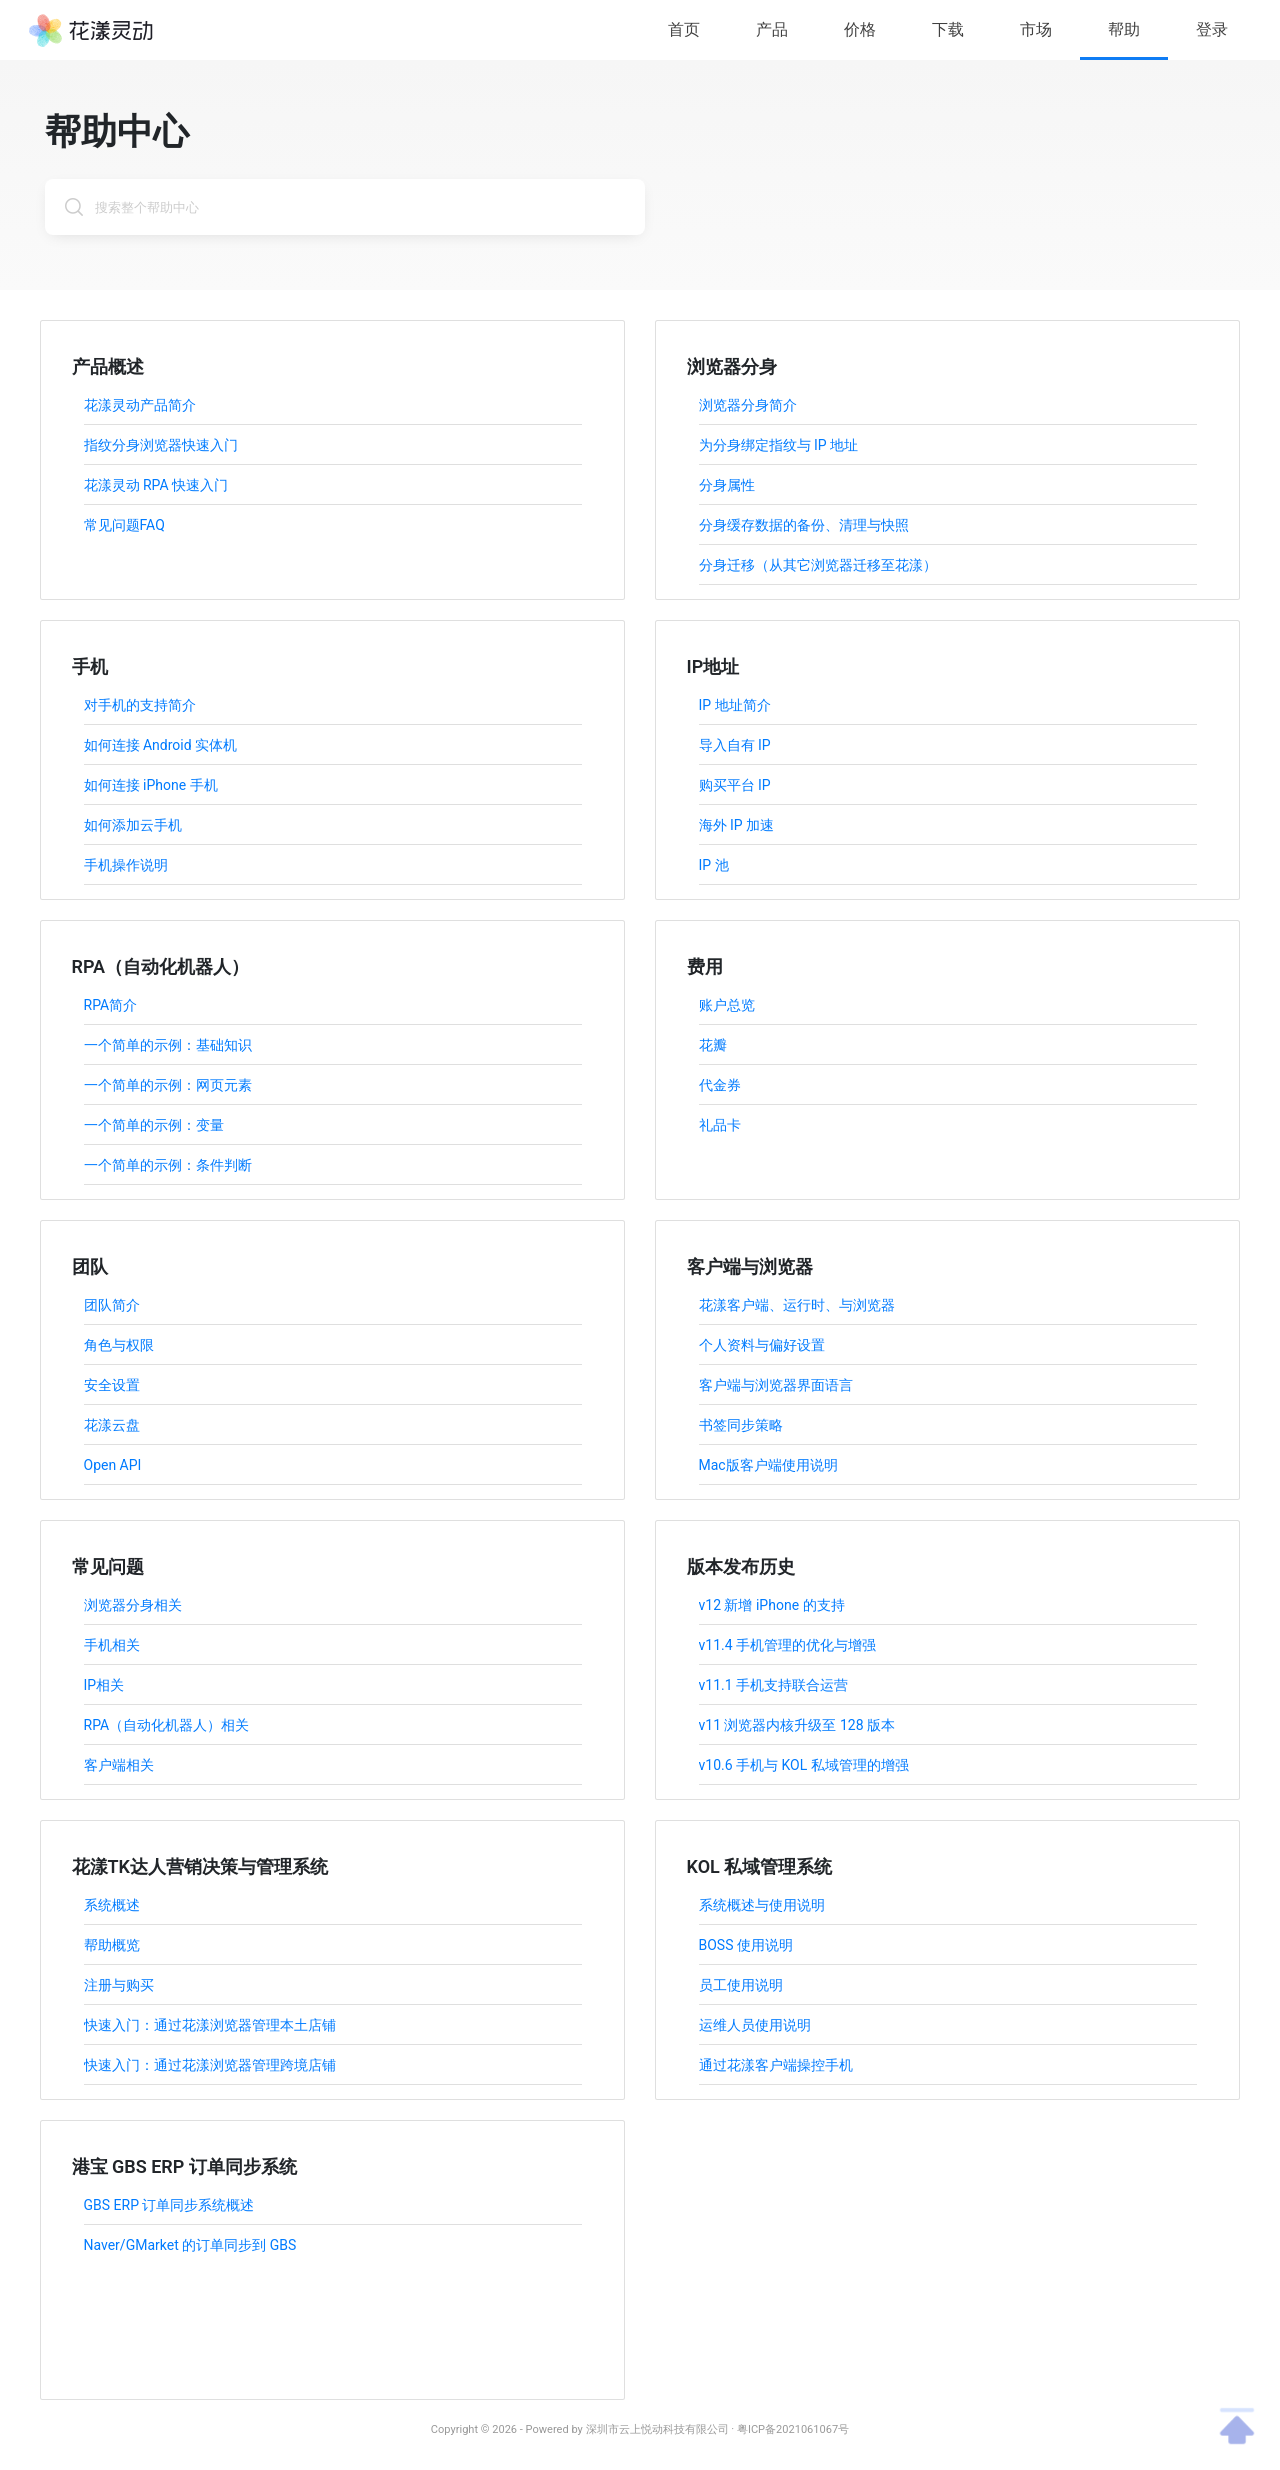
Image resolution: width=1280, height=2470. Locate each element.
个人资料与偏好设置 (762, 1345)
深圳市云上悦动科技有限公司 (657, 2429)
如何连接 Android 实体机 (161, 745)
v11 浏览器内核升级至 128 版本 (797, 1725)
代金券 (720, 1085)
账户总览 (727, 1005)
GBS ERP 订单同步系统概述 (169, 2205)
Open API (113, 1465)
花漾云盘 (112, 1425)
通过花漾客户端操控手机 (776, 2065)
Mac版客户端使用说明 (768, 1465)
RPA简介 (111, 1005)
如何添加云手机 (133, 825)
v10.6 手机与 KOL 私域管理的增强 (804, 1765)
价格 (860, 29)
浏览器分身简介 (748, 405)
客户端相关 (119, 1765)
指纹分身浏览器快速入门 (161, 445)
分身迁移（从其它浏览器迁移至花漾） (818, 565)
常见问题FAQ (124, 525)
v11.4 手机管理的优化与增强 (788, 1645)
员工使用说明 (741, 1985)
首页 (684, 29)
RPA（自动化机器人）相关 (167, 1725)
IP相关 (104, 1685)
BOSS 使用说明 (746, 1945)
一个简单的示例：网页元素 (168, 1085)
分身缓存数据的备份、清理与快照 (804, 525)
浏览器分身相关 (133, 1605)
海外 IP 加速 (737, 825)
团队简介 (112, 1305)
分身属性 (727, 485)
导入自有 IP (735, 745)
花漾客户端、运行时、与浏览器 (797, 1305)
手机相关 (112, 1645)
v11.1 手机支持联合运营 (774, 1685)
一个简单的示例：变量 (154, 1125)
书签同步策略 (741, 1425)
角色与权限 (119, 1345)
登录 (1212, 29)
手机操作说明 (126, 865)
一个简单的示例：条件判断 (168, 1165)
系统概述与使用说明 (762, 1905)
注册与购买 (119, 1985)
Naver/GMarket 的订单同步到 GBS (190, 2245)
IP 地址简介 (735, 705)
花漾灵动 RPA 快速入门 (156, 485)
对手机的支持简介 (140, 705)
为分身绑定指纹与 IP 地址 (779, 445)
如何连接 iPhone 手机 (151, 785)
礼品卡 (720, 1125)
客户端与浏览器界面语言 (776, 1385)
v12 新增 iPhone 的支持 (772, 1605)
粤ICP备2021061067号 (793, 2429)
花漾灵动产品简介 (140, 405)
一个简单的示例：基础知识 (168, 1045)
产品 (772, 29)
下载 (948, 29)
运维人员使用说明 (755, 2025)
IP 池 (714, 865)
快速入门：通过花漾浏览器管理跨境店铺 (210, 2065)
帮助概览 (112, 1945)
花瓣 (713, 1045)
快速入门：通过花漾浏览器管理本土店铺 (210, 2025)
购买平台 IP (735, 785)
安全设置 (112, 1385)
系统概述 (112, 1905)
